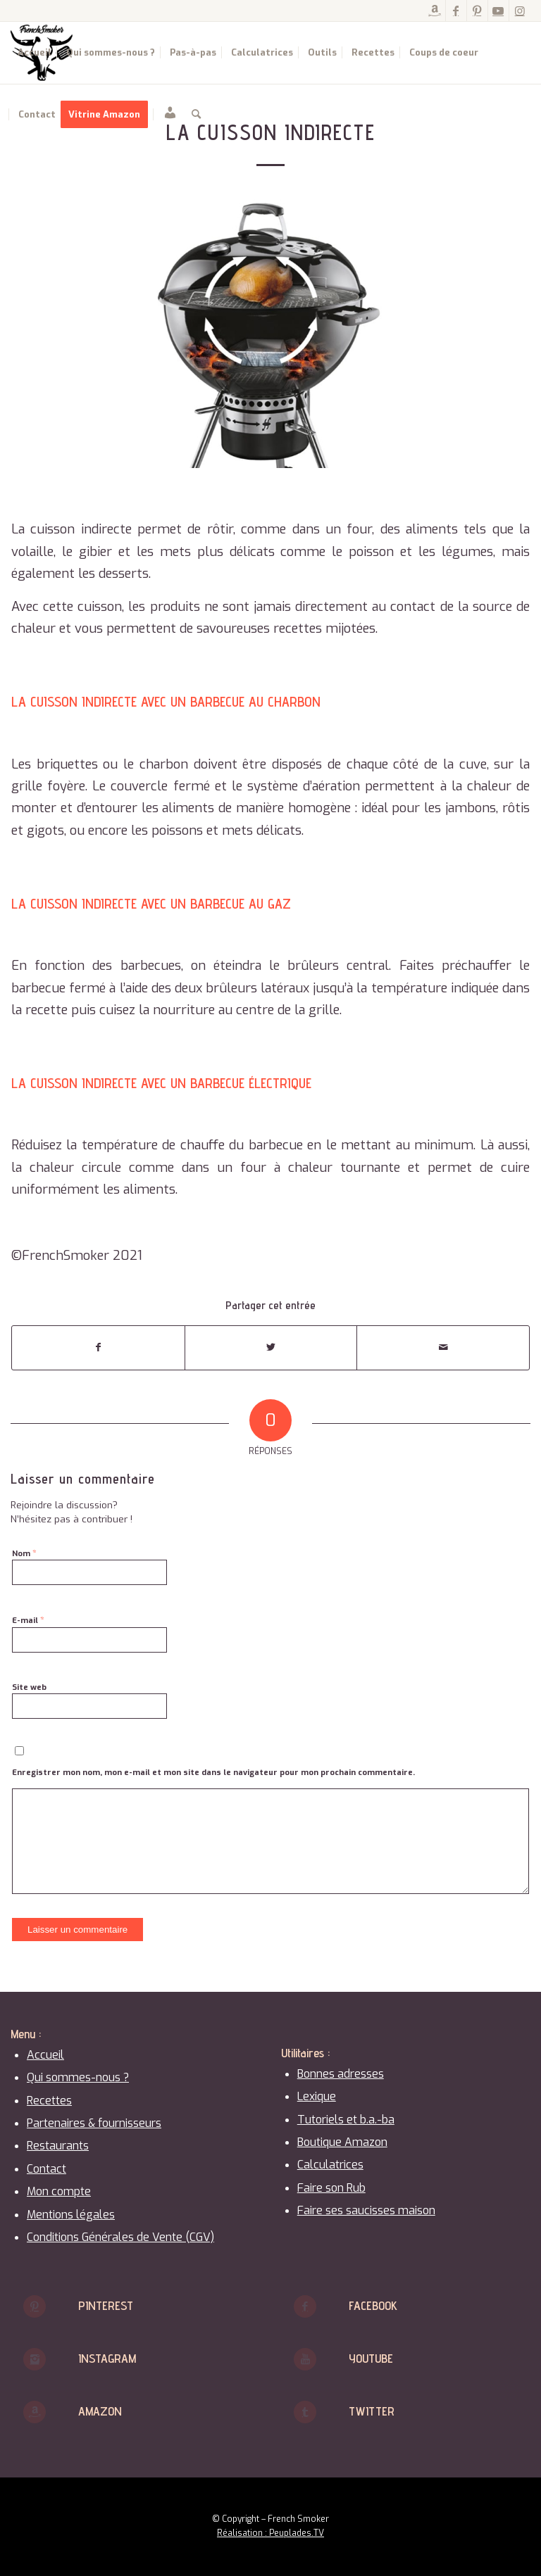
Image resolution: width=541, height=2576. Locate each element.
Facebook (373, 2305)
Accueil (45, 2054)
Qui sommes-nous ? (78, 2077)
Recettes (49, 2100)
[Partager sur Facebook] (98, 1347)
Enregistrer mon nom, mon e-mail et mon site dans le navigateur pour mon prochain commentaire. (213, 1772)
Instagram (107, 2358)
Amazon (100, 2411)
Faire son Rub (331, 2187)
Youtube (371, 2358)
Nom (24, 1553)
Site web (29, 1687)
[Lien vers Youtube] (498, 10)
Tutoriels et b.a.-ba (345, 2119)
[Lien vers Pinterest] (477, 10)
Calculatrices (330, 2164)
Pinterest (105, 2305)
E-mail (28, 1620)
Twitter (371, 2411)
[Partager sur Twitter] (271, 1347)
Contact (46, 2168)
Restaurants (58, 2145)
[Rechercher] (196, 115)
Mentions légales (71, 2214)
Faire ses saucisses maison (366, 2210)
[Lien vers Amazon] (435, 10)
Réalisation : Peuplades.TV (270, 2533)
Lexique (316, 2096)
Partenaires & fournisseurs (94, 2123)
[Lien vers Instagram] (519, 10)
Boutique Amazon (342, 2142)
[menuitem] (34, 53)
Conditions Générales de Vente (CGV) (120, 2237)
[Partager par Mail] (443, 1347)
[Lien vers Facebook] (456, 10)
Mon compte (59, 2191)
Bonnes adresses (340, 2073)
